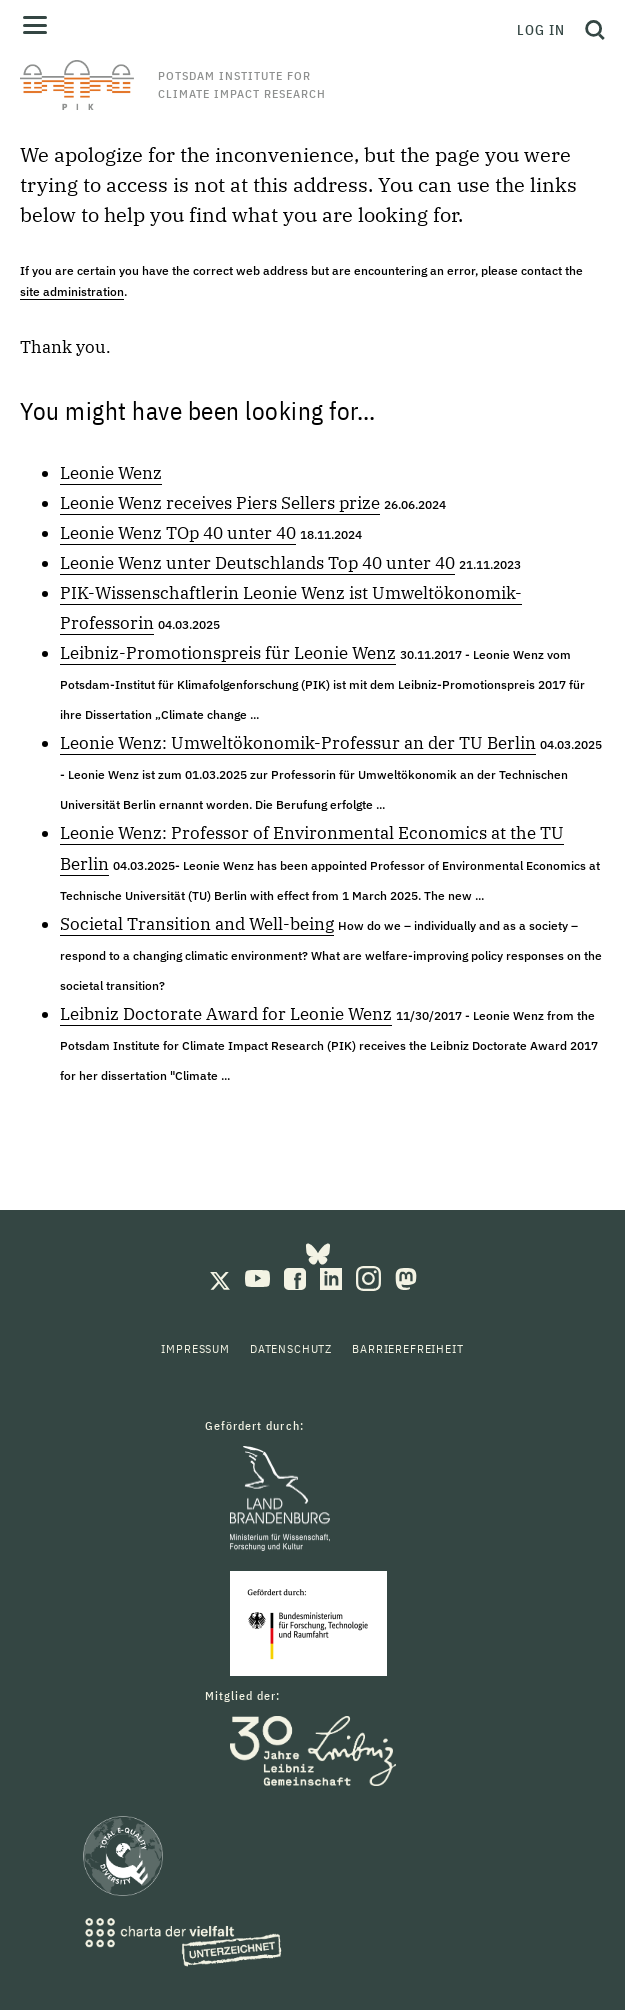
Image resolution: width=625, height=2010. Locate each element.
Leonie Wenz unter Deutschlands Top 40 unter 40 (257, 563)
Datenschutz (291, 1348)
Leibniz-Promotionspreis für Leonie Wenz (228, 653)
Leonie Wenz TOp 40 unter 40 (178, 533)
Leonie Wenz (111, 473)
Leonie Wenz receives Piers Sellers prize (220, 503)
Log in (541, 30)
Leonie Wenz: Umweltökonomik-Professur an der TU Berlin (298, 743)
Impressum (195, 1348)
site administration (72, 291)
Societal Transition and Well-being (197, 924)
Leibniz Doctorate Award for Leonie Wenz (226, 1014)
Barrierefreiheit (407, 1348)
